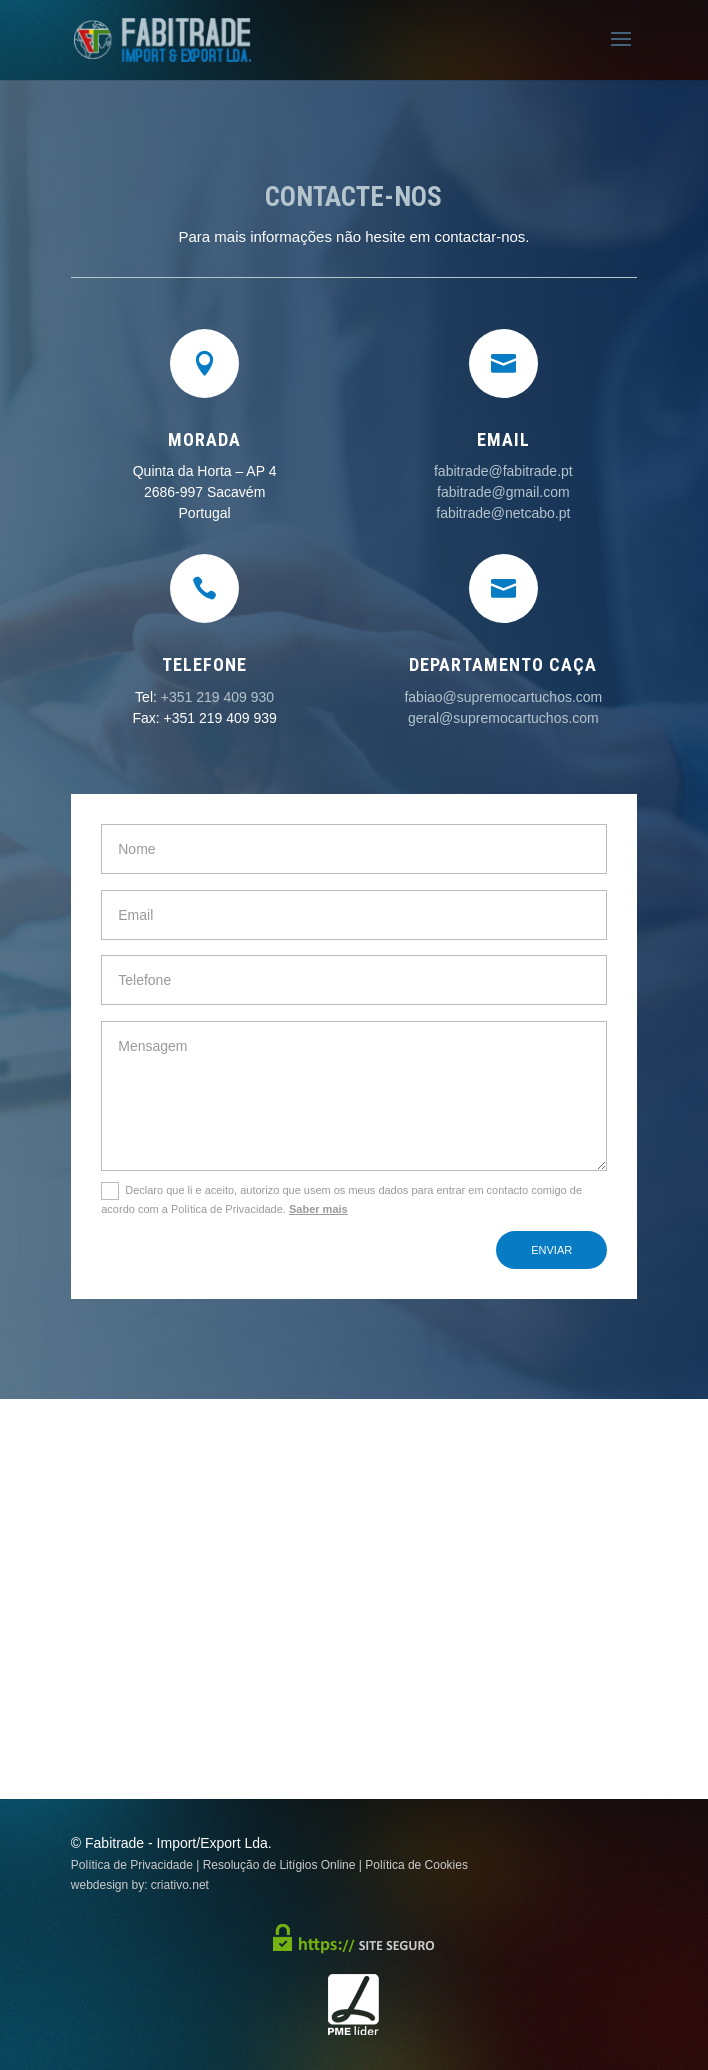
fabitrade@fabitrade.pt (503, 471)
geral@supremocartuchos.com (503, 718)
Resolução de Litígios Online (279, 1865)
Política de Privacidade (132, 1865)
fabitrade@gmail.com (503, 492)
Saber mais (318, 1209)
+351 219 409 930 (217, 697)
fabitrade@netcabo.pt (503, 513)
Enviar (551, 1250)
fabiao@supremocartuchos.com (503, 697)
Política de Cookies (416, 1865)
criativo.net (180, 1885)
